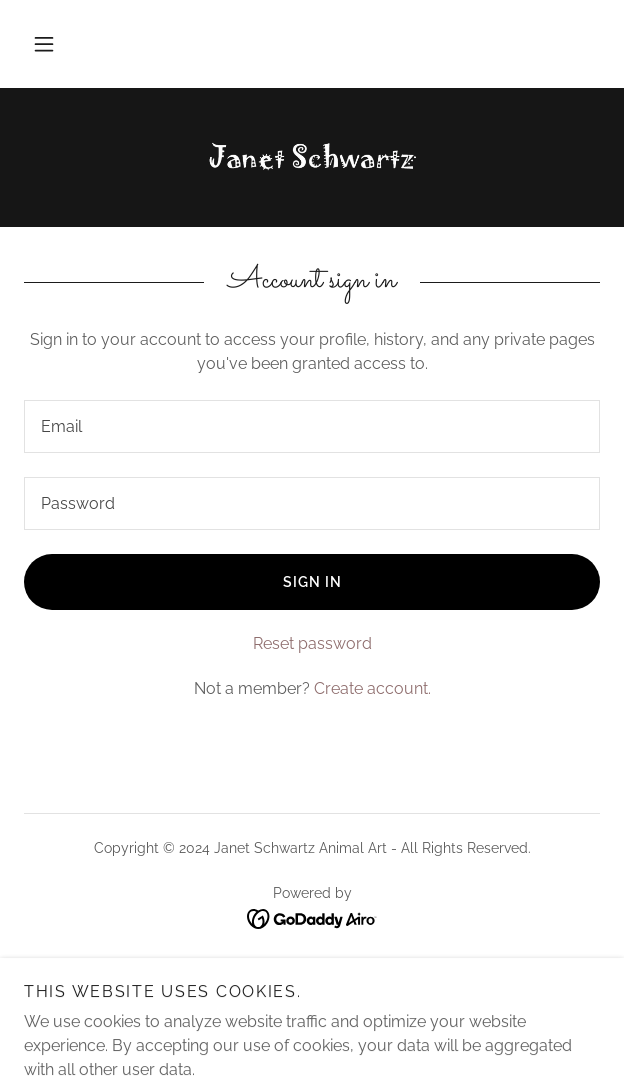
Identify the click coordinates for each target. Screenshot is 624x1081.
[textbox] (312, 426)
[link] (312, 157)
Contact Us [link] (312, 989)
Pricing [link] (312, 1013)
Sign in (312, 582)
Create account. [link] (372, 688)
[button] (44, 44)
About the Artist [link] (312, 965)
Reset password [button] (312, 643)
